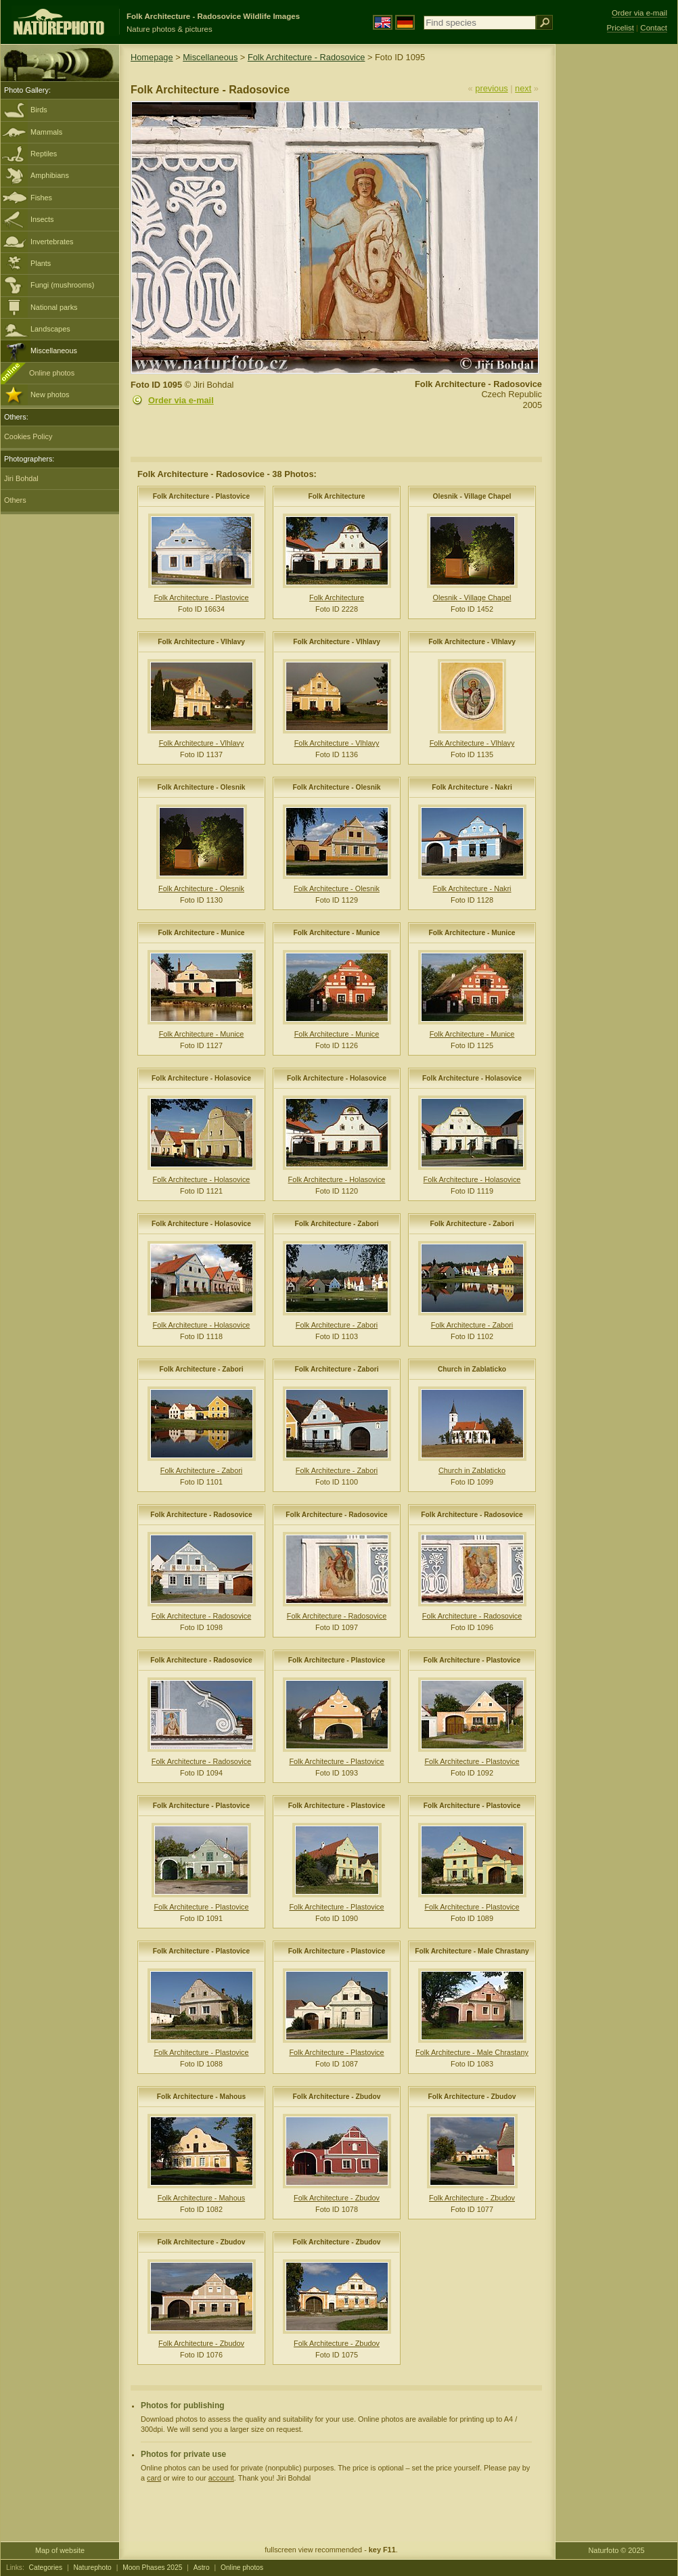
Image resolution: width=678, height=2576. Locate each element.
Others (15, 500)
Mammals (46, 132)
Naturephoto (92, 2567)
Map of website (60, 2550)
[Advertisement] (616, 261)
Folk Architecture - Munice (201, 932)
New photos (49, 394)
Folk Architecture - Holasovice (201, 1078)
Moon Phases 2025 (152, 2567)
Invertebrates (51, 242)
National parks (54, 307)
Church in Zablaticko (472, 1369)
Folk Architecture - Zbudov (337, 2096)
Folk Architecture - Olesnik (202, 787)
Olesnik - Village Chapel (472, 496)
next (523, 88)
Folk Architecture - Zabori (336, 1223)
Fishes (41, 198)
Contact (653, 28)
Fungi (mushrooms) (62, 285)
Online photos (51, 373)
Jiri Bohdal (21, 478)
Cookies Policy (28, 436)
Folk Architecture (337, 496)
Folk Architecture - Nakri (472, 787)
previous (491, 88)
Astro (202, 2567)
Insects (41, 219)
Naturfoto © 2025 (617, 2550)
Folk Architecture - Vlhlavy (201, 642)
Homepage (152, 57)
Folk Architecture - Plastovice (201, 496)
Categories (46, 2567)
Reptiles (43, 154)
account (221, 2478)
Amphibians (49, 175)
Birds (38, 110)
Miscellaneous (53, 350)
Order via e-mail (181, 400)
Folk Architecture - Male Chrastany (472, 1951)
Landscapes (50, 329)
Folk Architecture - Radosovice (306, 57)
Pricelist (620, 28)
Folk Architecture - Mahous (201, 2096)
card (154, 2478)
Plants (40, 263)
